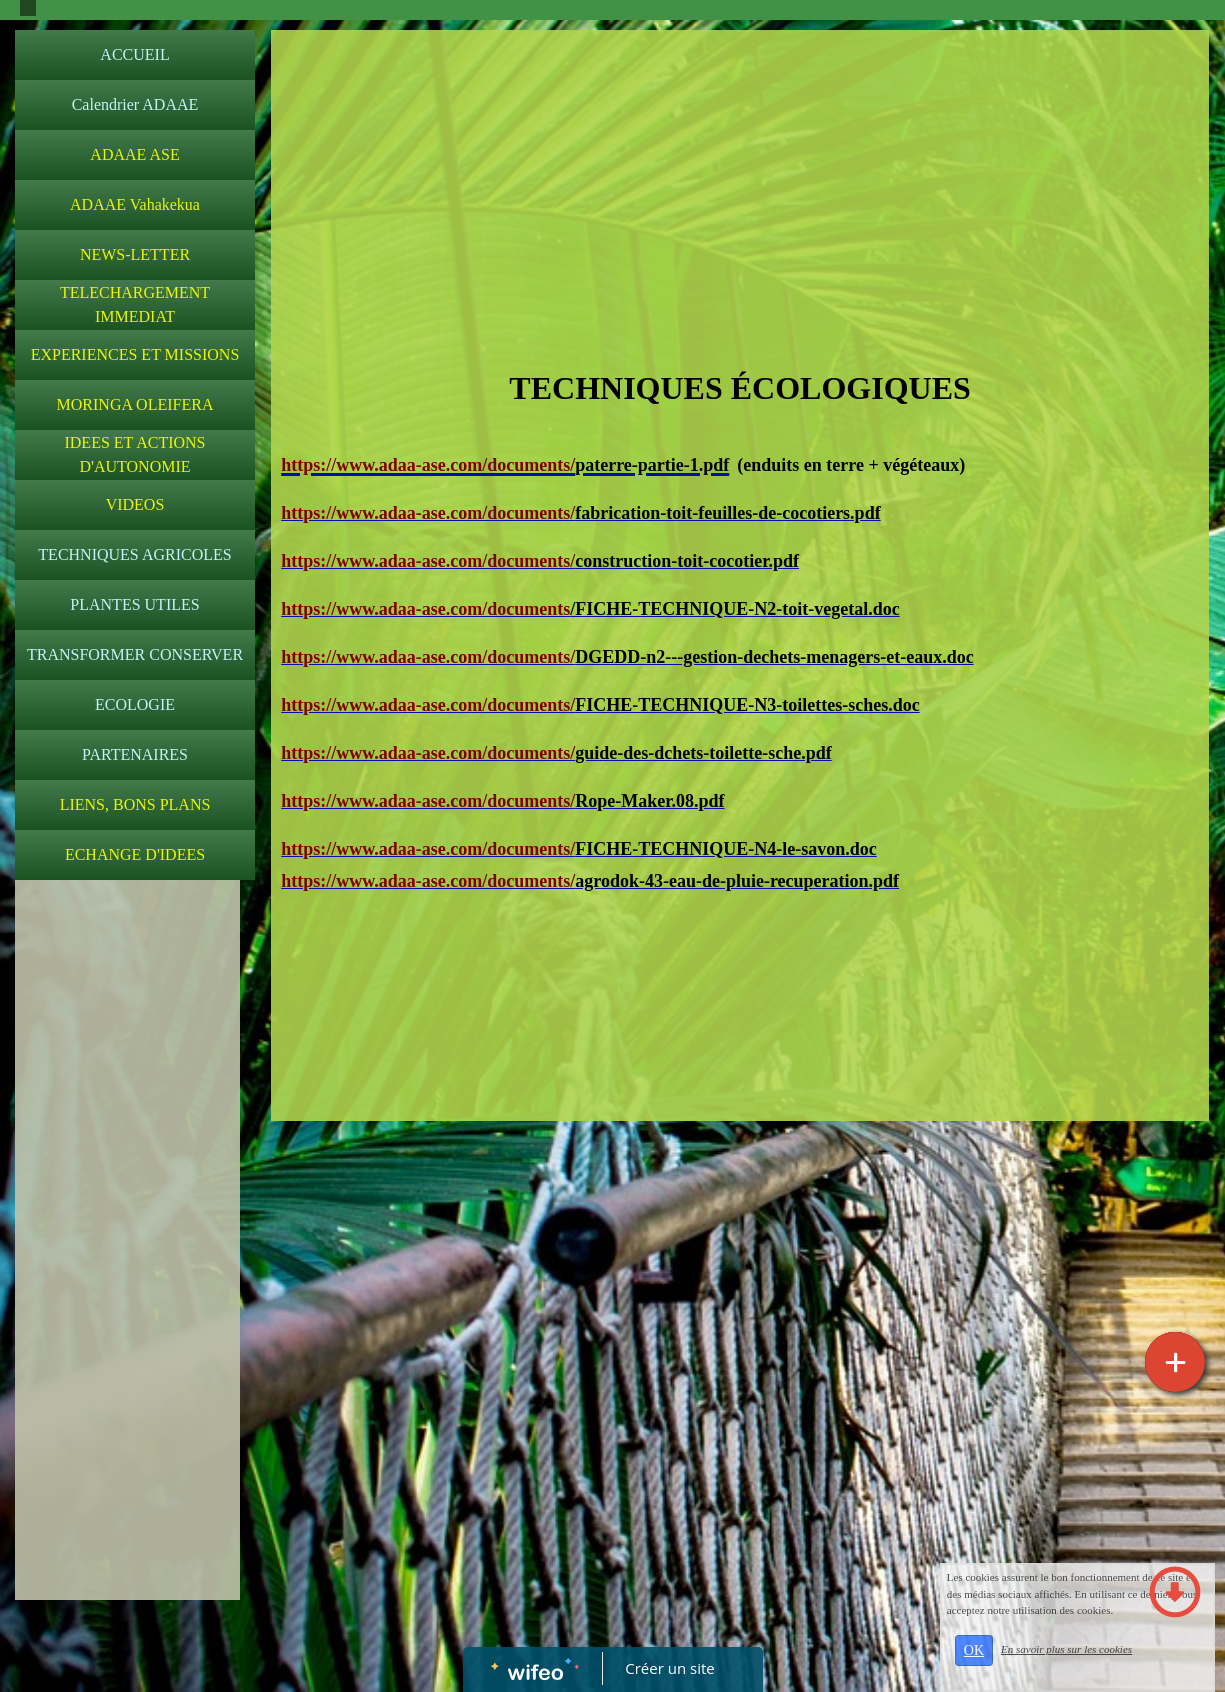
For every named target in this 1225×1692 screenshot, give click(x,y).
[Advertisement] (127, 1290)
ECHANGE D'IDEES (135, 854)
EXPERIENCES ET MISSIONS (135, 354)
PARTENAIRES (135, 754)
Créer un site (669, 1668)
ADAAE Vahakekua (135, 204)
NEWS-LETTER (135, 254)
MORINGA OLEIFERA (135, 404)
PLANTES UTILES (134, 604)
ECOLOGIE (135, 704)
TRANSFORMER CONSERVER (135, 654)
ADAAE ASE (134, 154)
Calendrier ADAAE (135, 104)
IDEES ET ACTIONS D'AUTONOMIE (134, 454)
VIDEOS (135, 504)
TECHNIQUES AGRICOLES (134, 554)
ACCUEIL (134, 54)
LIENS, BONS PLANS (135, 804)
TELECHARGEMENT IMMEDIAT (135, 304)
